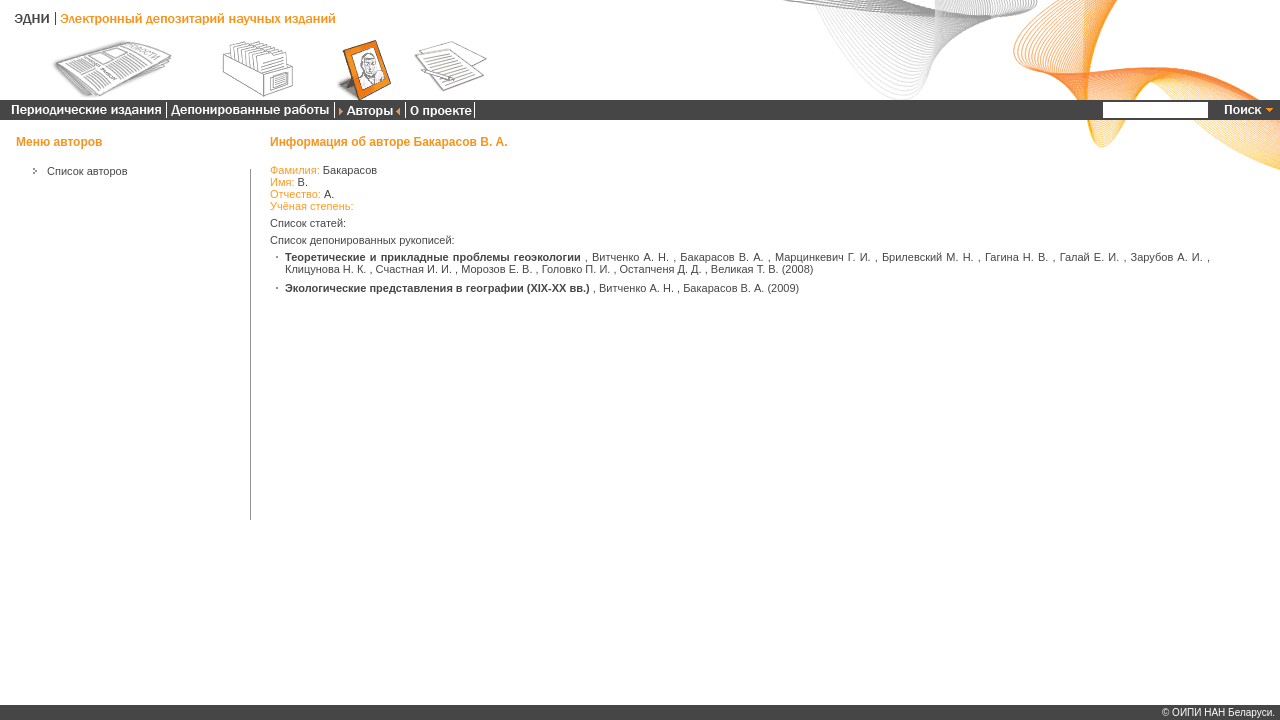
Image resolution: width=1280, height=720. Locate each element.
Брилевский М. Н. (928, 257)
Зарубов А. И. (1167, 257)
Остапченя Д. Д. (661, 269)
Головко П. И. (576, 269)
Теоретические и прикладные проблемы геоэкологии (433, 257)
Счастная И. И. (414, 269)
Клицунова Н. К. (325, 269)
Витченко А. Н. (630, 257)
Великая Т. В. (745, 269)
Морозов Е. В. (496, 269)
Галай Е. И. (1090, 257)
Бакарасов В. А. (721, 257)
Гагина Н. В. (1016, 257)
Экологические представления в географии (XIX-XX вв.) (437, 288)
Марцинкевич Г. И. (823, 257)
